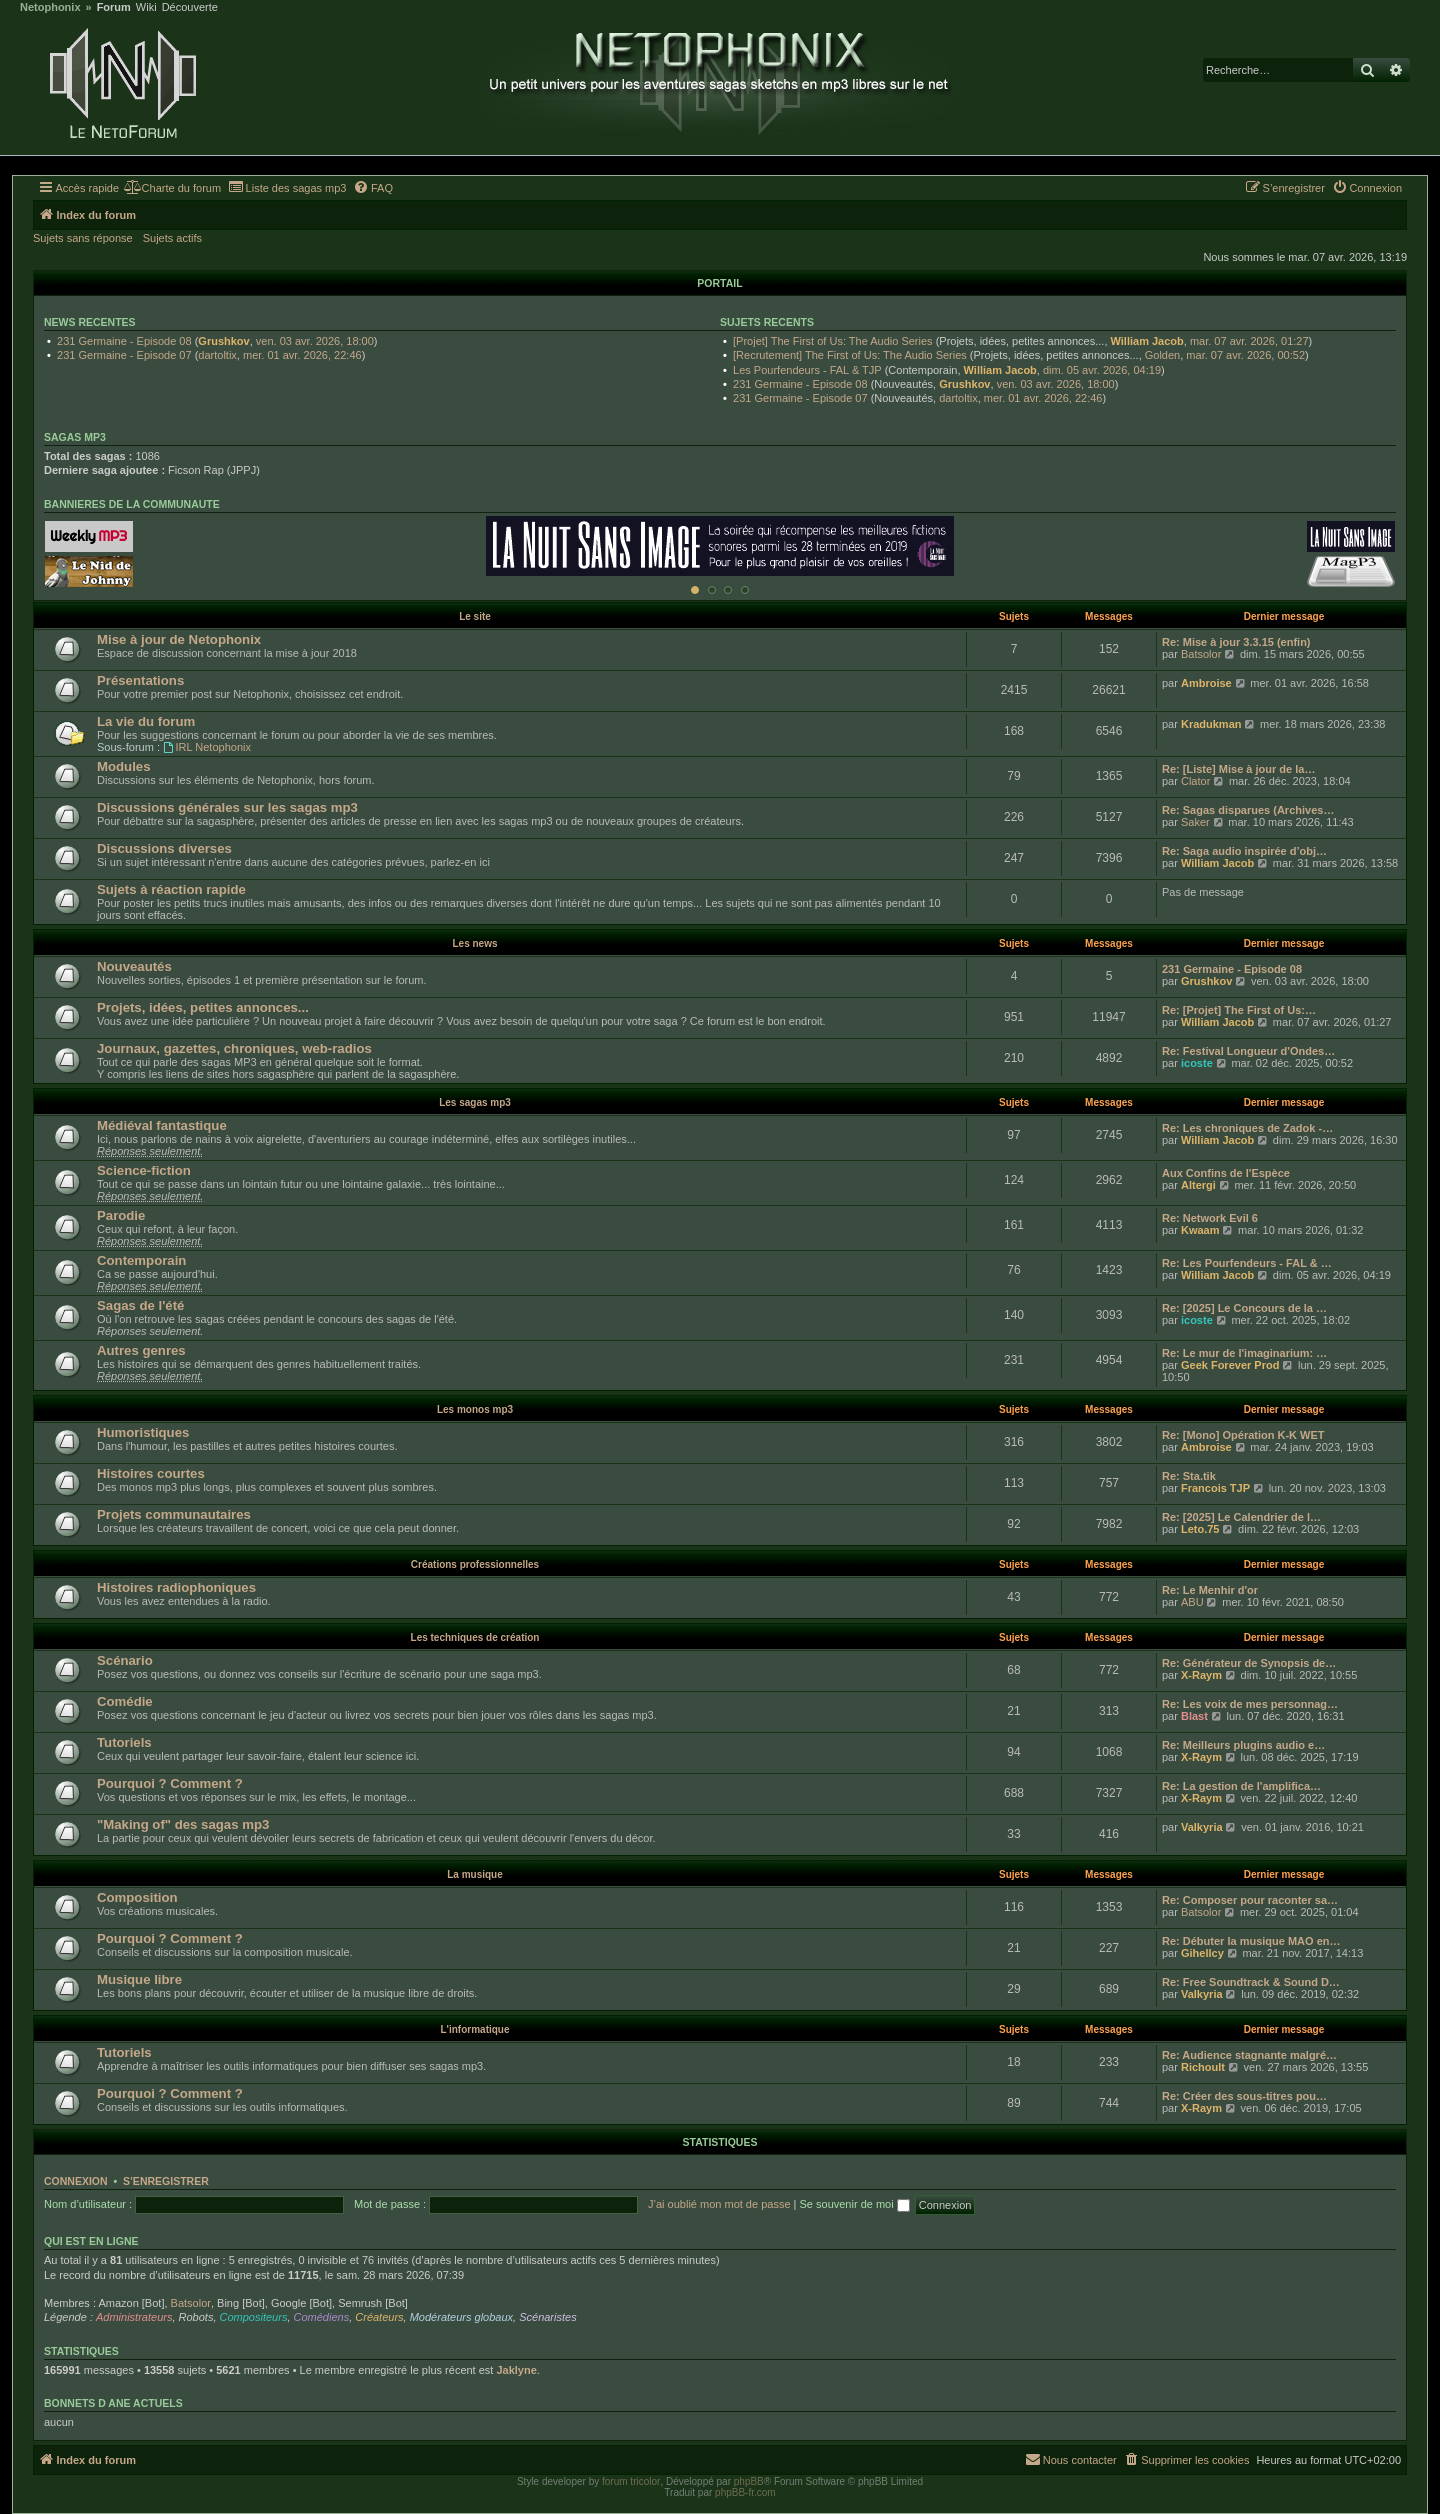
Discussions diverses (164, 848)
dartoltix (217, 355)
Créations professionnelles (475, 1564)
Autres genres (141, 1350)
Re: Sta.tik (1189, 1476)
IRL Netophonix (207, 747)
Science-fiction (144, 1170)
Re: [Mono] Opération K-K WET (1243, 1435)
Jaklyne (516, 2370)
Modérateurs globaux (461, 2317)
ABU (1192, 1602)
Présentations (140, 680)
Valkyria (1202, 1827)
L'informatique (474, 2029)
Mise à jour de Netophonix (179, 639)
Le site (475, 616)
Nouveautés (134, 966)
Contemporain (141, 1260)
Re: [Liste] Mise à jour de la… (1238, 769)
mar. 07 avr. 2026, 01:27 (1249, 341)
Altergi (1198, 1185)
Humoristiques (143, 1432)
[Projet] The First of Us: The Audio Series (833, 341)
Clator (1195, 781)
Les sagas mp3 (475, 1102)
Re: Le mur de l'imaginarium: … (1244, 1353)
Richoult (1203, 2067)
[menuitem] (172, 188)
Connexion (76, 2181)
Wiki (146, 7)
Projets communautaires (174, 1514)
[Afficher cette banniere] (695, 590)
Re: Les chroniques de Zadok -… (1247, 1128)
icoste (1197, 1063)
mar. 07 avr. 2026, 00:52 (1245, 355)
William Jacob (1147, 341)
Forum (114, 7)
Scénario (125, 1660)
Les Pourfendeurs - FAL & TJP (807, 370)
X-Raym (1201, 1675)
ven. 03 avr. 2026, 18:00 (315, 341)
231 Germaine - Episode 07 (124, 355)
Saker (1195, 822)
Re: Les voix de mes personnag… (1250, 1704)
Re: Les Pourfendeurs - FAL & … (1247, 1263)
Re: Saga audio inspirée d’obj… (1244, 851)
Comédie (125, 1701)
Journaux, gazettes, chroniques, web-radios (234, 1048)
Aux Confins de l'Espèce (1226, 1173)
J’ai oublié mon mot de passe (719, 2204)
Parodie (121, 1215)
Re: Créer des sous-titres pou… (1244, 2096)
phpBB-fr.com (745, 2492)
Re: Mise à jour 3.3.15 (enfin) (1236, 642)
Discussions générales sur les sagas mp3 (227, 807)
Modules (123, 766)
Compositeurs (254, 2317)
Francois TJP (1215, 1488)
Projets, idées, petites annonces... (203, 1007)
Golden (1162, 355)
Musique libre (139, 1979)
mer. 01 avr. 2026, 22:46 (302, 355)
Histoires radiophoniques (176, 1587)
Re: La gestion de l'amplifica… (1241, 1786)
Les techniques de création (475, 1637)
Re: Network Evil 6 (1210, 1218)
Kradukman (1211, 724)
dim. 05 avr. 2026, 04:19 (1102, 370)
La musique (475, 1874)
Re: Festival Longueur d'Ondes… (1248, 1051)
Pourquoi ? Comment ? (170, 1783)
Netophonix (50, 7)
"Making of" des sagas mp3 (183, 1824)
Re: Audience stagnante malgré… (1249, 2055)
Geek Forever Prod (1230, 1365)
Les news (474, 943)
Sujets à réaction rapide (171, 889)
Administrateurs (134, 2317)
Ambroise (1206, 683)
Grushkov (223, 341)
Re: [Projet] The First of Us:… (1239, 1010)
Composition (137, 1897)
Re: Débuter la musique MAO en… (1251, 1941)
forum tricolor (631, 2481)
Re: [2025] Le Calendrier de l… (1241, 1517)
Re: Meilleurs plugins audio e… (1243, 1745)
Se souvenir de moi (855, 2204)
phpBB (749, 2481)
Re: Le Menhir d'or (1210, 1590)
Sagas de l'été (140, 1305)
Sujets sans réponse (83, 238)
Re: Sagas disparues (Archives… (1248, 810)
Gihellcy (1202, 1953)
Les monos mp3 (475, 1409)
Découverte (190, 7)
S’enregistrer (166, 2181)
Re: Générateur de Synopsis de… (1249, 1663)
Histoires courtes (151, 1473)
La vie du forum (146, 721)
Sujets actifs (172, 238)
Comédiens (322, 2317)
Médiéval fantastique (162, 1125)
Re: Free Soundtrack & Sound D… (1251, 1982)
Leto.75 (1200, 1529)
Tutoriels (124, 1742)
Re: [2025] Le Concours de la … (1244, 1308)
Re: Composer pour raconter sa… (1250, 1900)
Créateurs (379, 2317)
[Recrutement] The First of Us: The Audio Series (850, 355)
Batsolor (1201, 654)
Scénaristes (547, 2317)
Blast (1194, 1716)
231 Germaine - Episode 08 (124, 341)
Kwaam (1200, 1230)
